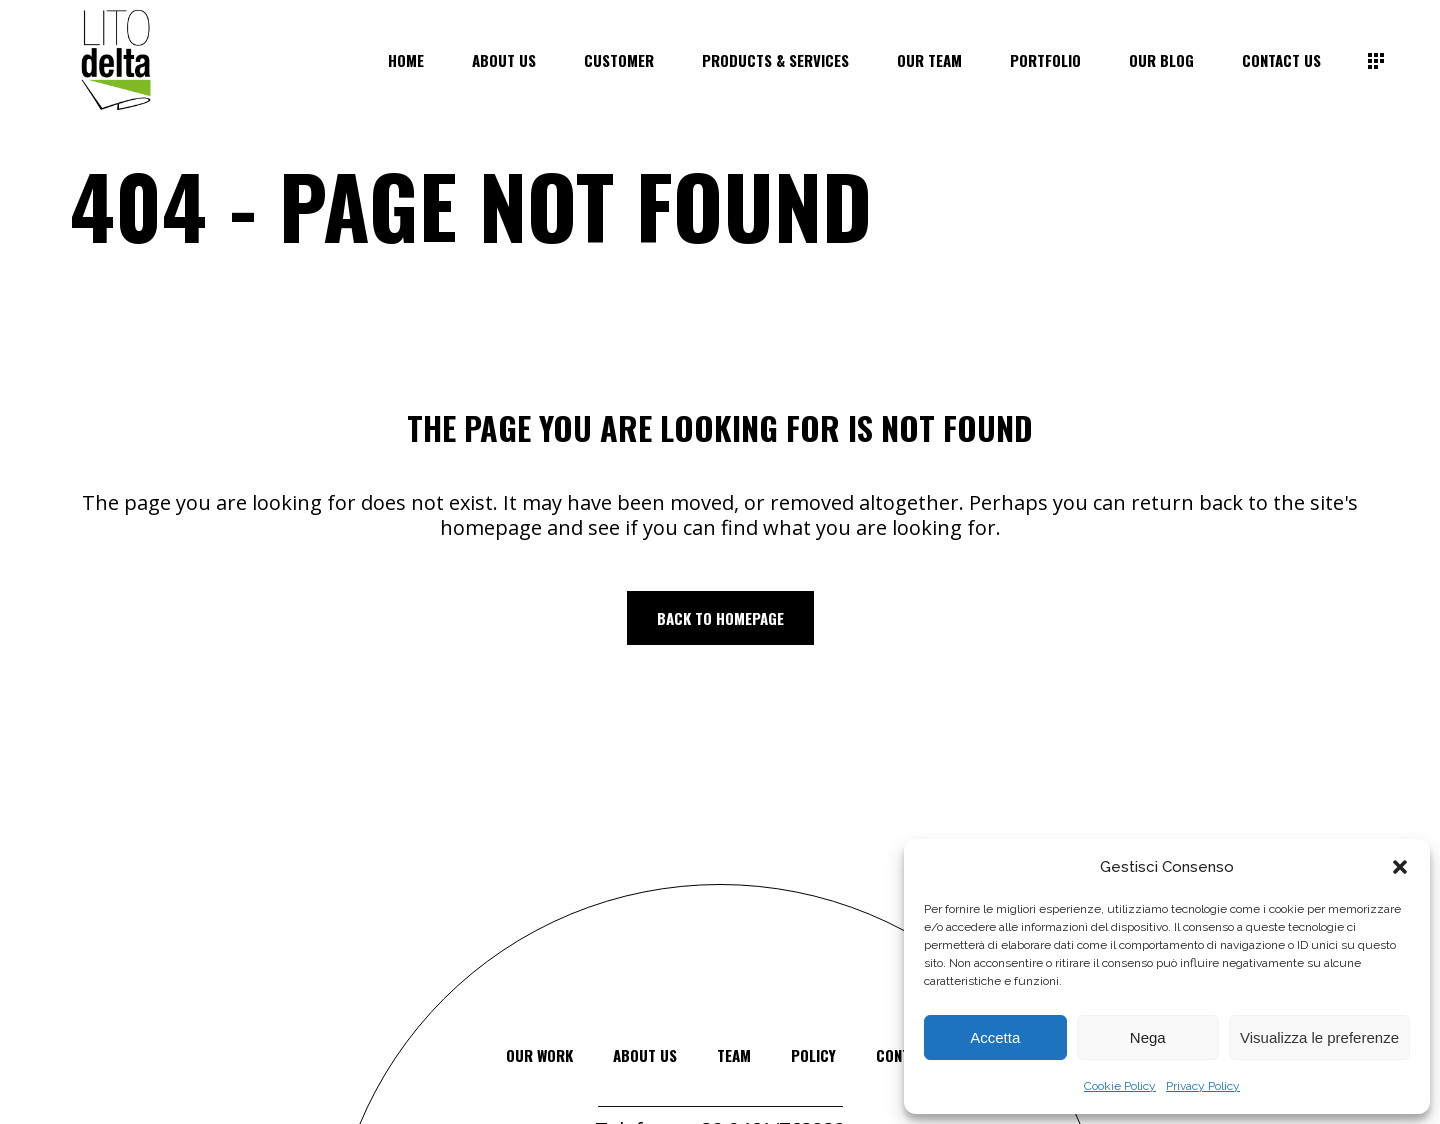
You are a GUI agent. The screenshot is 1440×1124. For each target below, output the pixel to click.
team (734, 1055)
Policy (813, 1055)
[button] (1400, 867)
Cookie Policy (1120, 1086)
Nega (1148, 1037)
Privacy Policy (1203, 1086)
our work (539, 1055)
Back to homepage (720, 618)
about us (645, 1055)
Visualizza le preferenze (1319, 1037)
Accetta (995, 1037)
